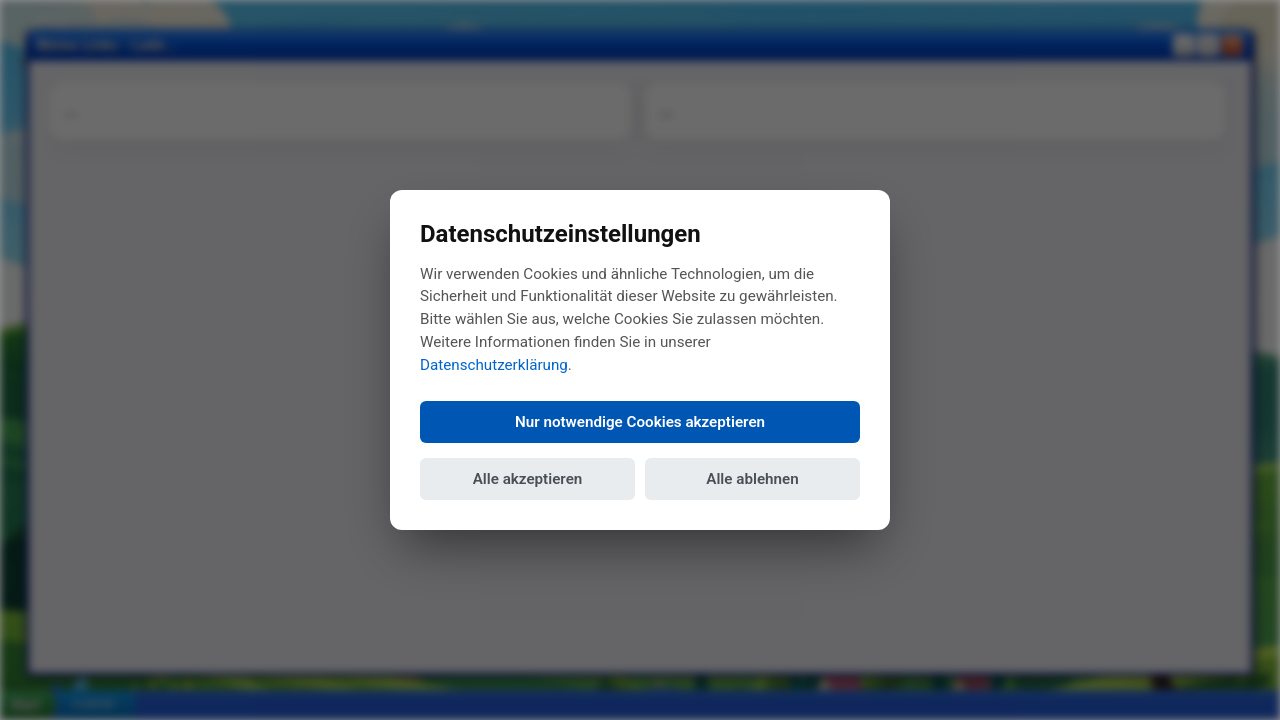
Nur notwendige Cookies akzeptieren (640, 422)
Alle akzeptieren (528, 479)
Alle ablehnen (752, 479)
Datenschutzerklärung (494, 365)
